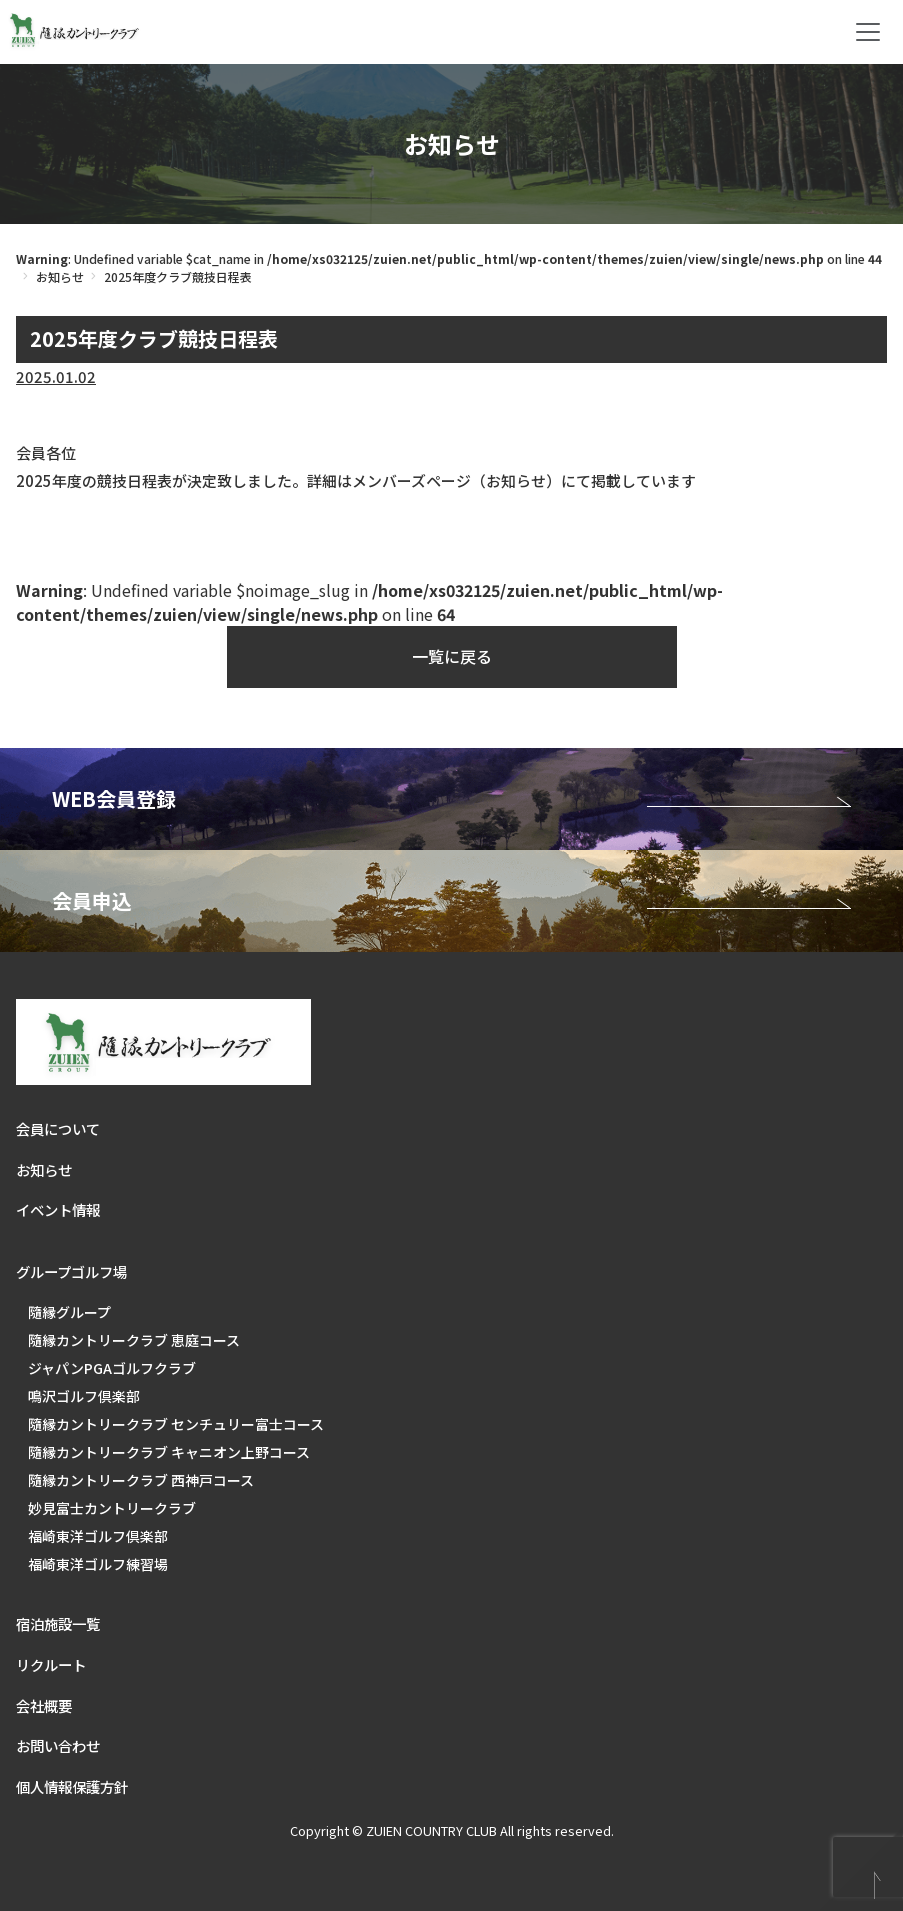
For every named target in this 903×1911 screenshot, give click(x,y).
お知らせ (60, 276)
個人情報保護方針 (72, 1786)
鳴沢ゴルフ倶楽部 (84, 1396)
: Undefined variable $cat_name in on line (449, 258)
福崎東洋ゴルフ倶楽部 (98, 1536)
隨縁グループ (69, 1312)
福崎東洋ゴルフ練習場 (98, 1564)
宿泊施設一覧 (58, 1623)
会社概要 (44, 1705)
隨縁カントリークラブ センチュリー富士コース (176, 1424)
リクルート (51, 1664)
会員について (58, 1128)
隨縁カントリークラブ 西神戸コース (141, 1480)
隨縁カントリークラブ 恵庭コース (134, 1340)
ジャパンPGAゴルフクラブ (112, 1368)
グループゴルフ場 (71, 1271)
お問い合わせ (58, 1745)
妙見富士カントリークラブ (112, 1508)
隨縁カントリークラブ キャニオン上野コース (169, 1452)
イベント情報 (58, 1209)
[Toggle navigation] (868, 32)
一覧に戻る (452, 656)
